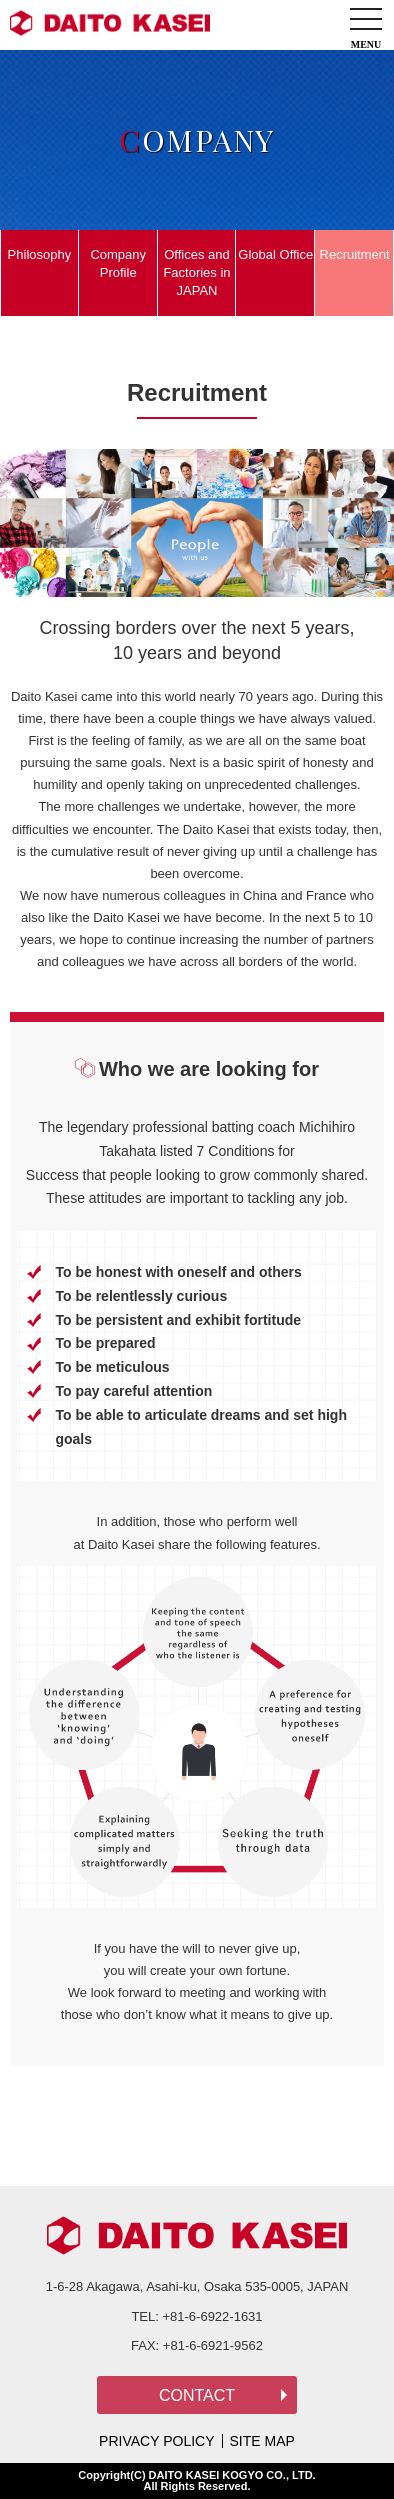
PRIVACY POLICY (156, 2441)
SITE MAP (262, 2441)
